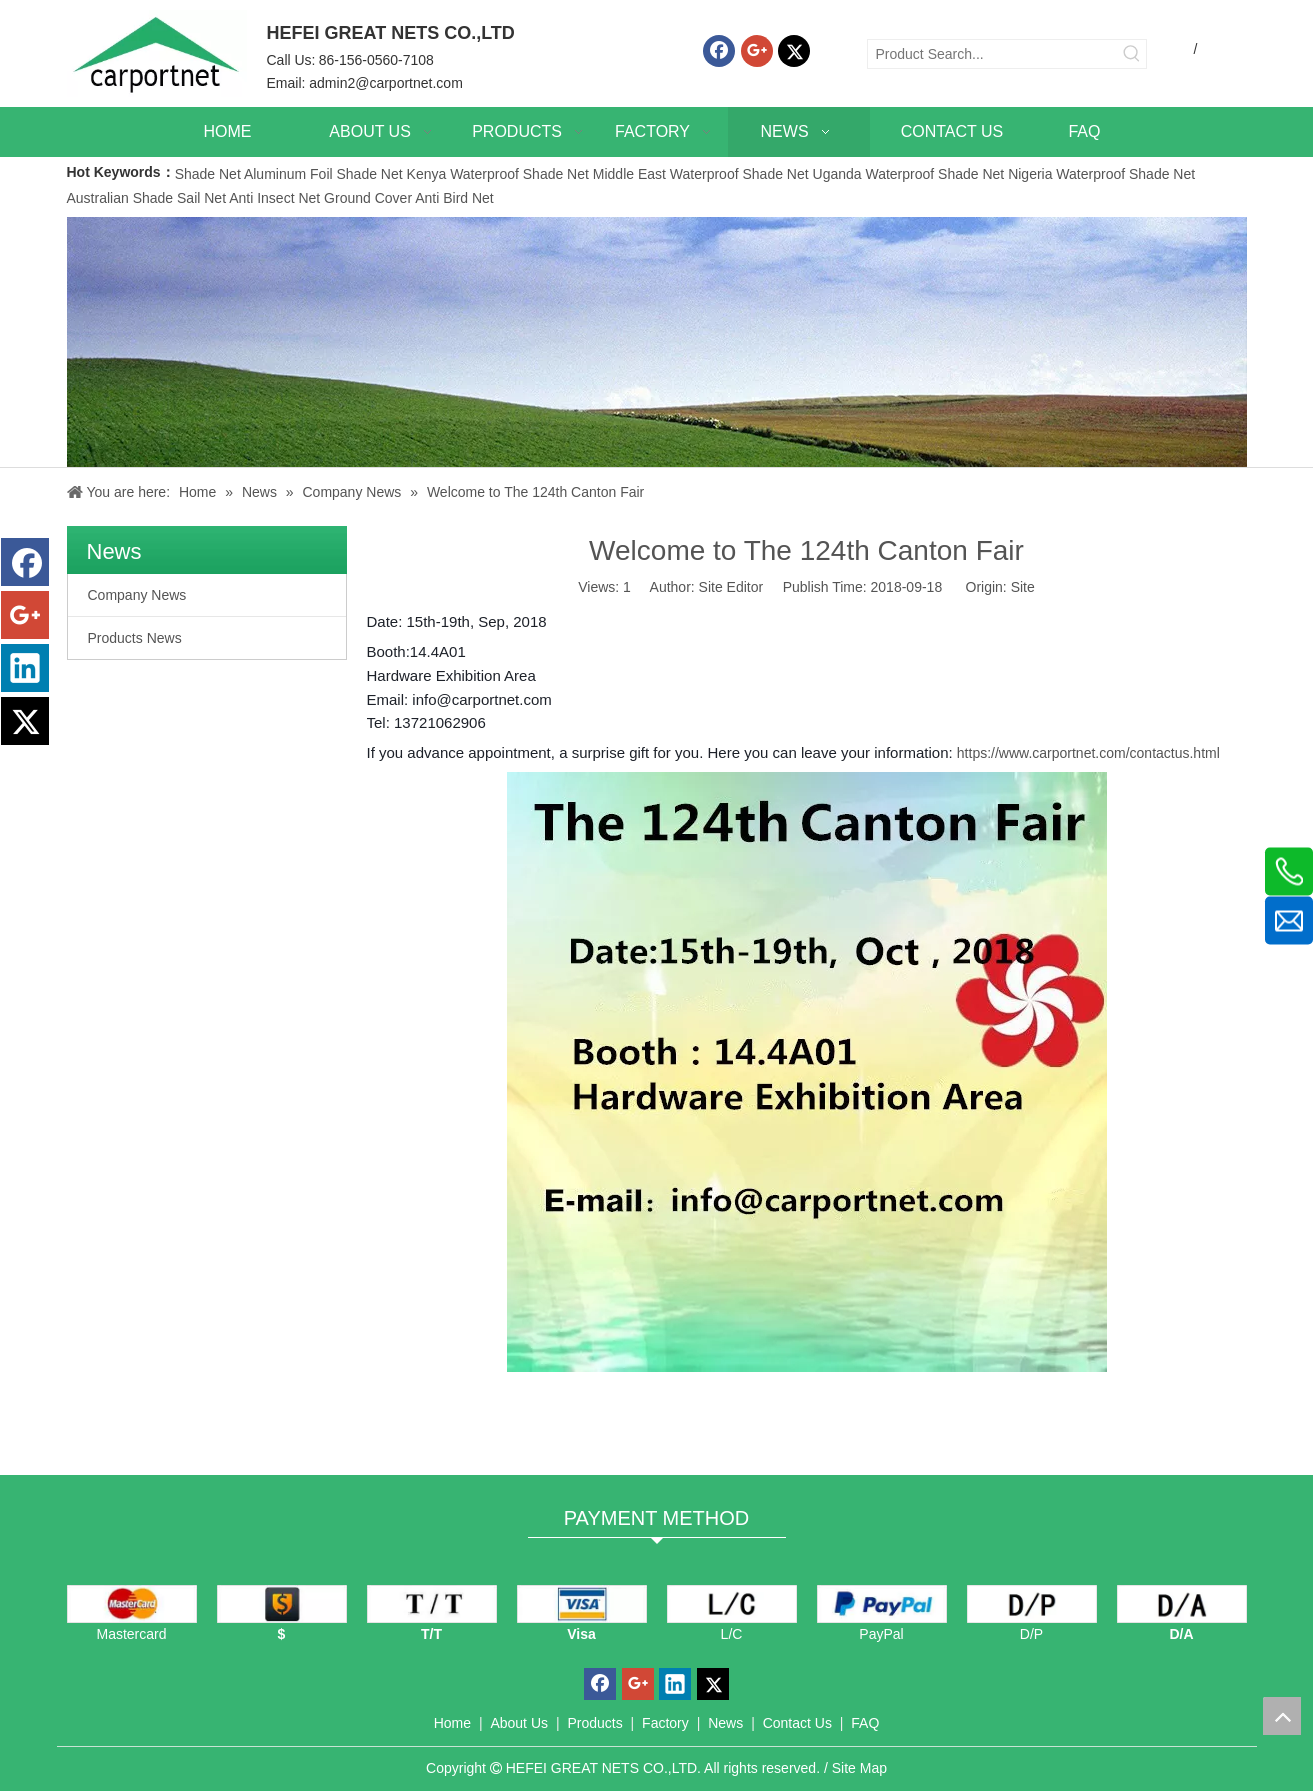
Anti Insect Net (274, 198)
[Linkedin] (25, 668)
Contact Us (797, 1723)
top (1282, 1716)
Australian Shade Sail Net (147, 198)
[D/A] (1182, 1604)
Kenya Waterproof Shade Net (498, 174)
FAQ (865, 1723)
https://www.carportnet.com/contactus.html (1088, 753)
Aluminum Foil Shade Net (325, 174)
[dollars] (282, 1604)
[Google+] (757, 51)
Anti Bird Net (454, 198)
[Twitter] (794, 51)
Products (594, 1723)
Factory (665, 1723)
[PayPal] (882, 1604)
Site (1023, 587)
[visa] (582, 1604)
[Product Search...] (993, 54)
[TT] (432, 1604)
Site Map (859, 1768)
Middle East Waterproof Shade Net (701, 174)
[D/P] (1032, 1604)
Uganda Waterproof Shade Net (909, 174)
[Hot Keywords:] (1132, 54)
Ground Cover (368, 198)
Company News (137, 595)
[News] (657, 342)
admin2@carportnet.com (386, 83)
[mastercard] (132, 1604)
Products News (135, 638)
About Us (519, 1723)
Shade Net (209, 174)
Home (452, 1723)
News (725, 1723)
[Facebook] (719, 51)
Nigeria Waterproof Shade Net (1101, 174)
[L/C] (732, 1604)
